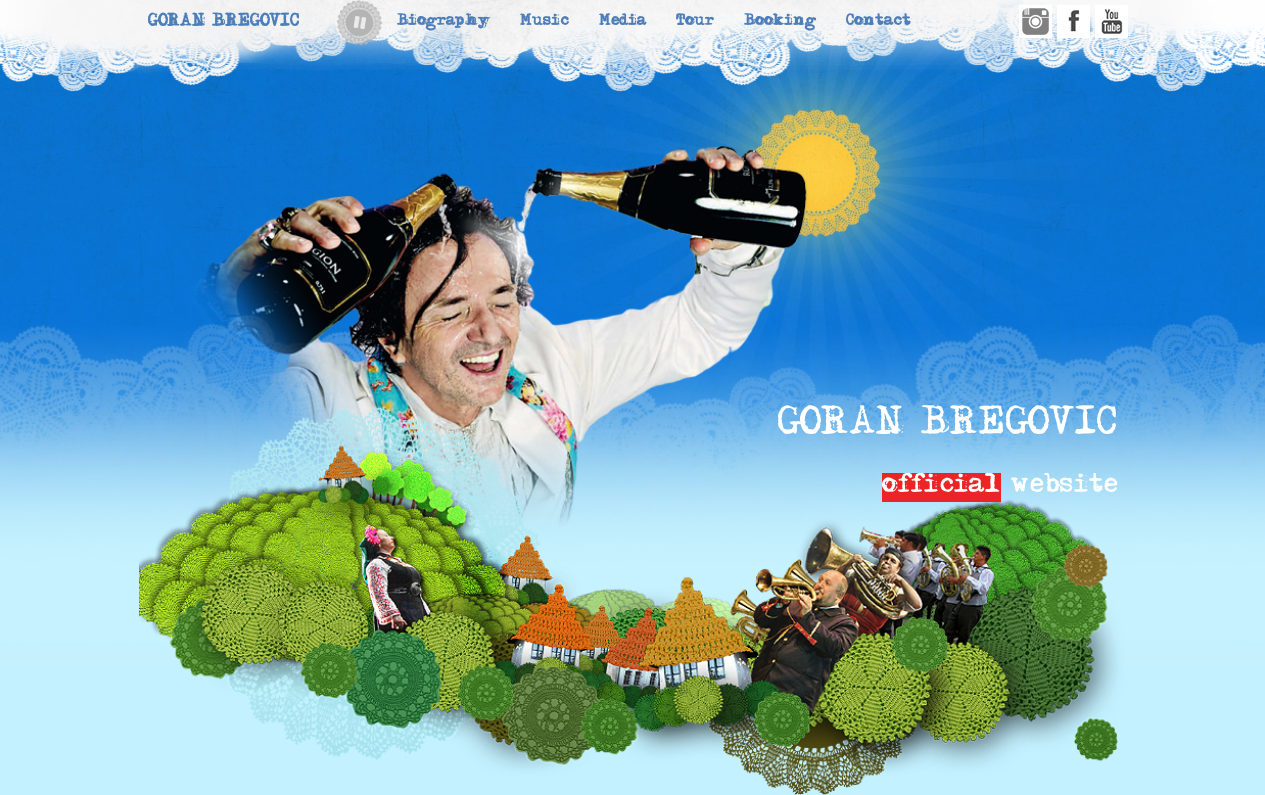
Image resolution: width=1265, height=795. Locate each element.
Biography (443, 22)
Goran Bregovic (223, 22)
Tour (695, 22)
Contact (878, 22)
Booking (780, 22)
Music (544, 22)
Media (622, 22)
